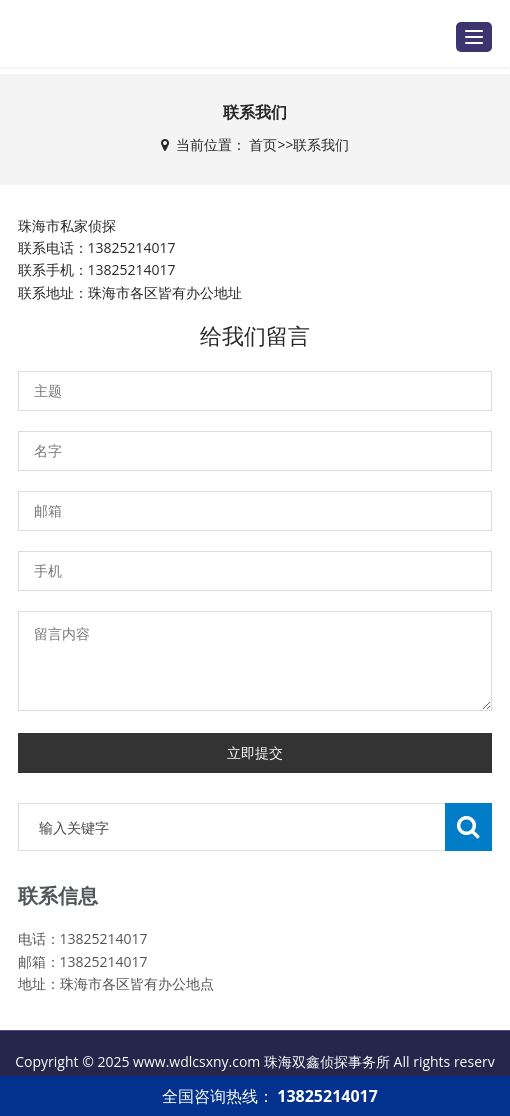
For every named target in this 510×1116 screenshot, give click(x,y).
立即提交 (255, 752)
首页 (263, 144)
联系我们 (321, 144)
